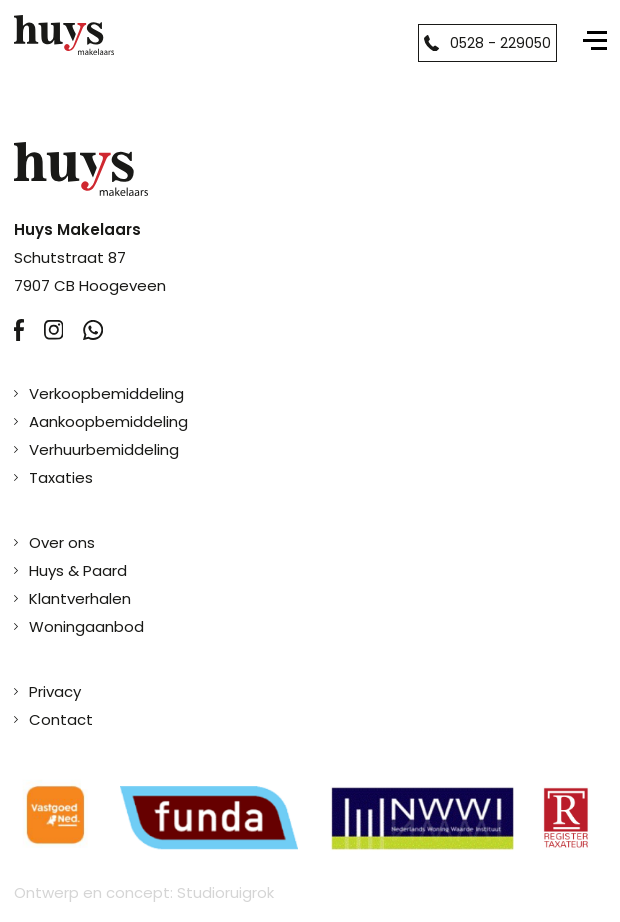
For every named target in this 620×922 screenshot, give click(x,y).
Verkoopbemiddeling (106, 393)
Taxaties (61, 477)
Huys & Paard (78, 570)
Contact (61, 719)
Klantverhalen (80, 598)
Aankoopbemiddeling (108, 421)
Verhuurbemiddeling (104, 449)
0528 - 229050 (487, 43)
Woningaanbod (86, 626)
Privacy (55, 691)
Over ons (62, 542)
